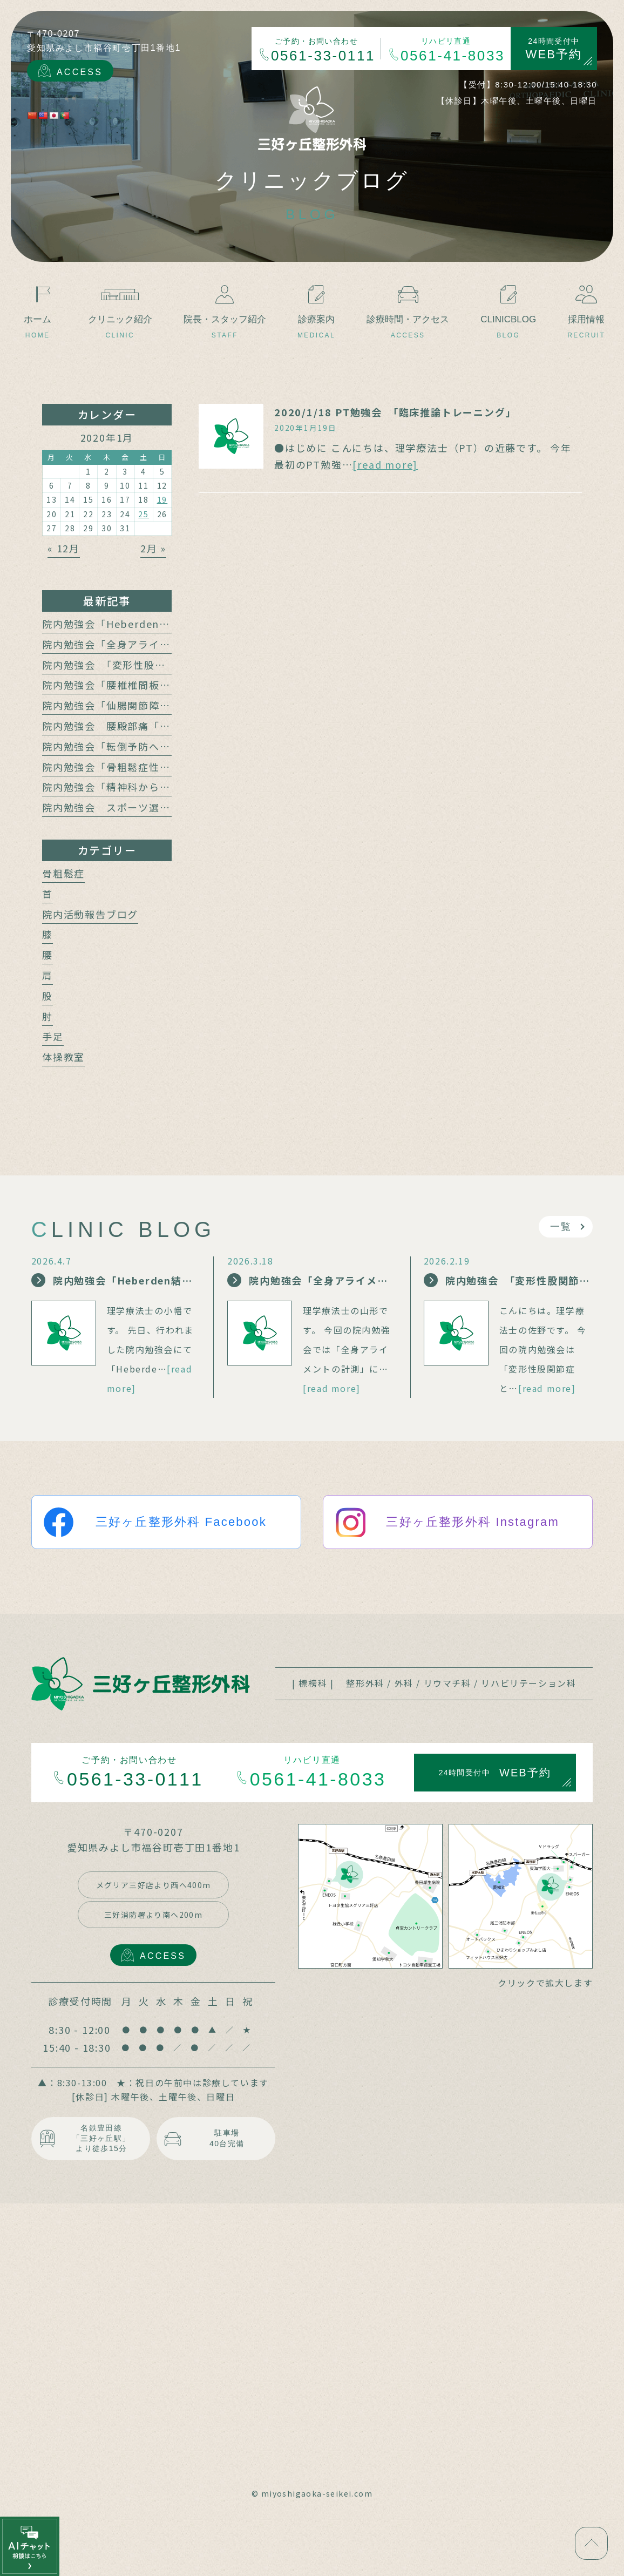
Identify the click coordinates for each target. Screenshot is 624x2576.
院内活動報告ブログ (90, 914)
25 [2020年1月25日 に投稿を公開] (143, 514)
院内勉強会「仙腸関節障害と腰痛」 (127, 705)
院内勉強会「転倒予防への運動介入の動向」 (149, 746)
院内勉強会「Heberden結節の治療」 (132, 624)
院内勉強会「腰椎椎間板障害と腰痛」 (133, 685)
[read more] (385, 464)
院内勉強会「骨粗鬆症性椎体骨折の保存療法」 (154, 767)
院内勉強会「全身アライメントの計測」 (138, 644)
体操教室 (63, 1057)
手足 (53, 1036)
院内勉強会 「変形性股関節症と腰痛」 (135, 665)
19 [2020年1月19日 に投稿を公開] (162, 499)
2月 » (153, 548)
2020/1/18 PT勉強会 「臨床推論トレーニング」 (395, 412)
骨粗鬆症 (63, 873)
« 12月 (64, 548)
